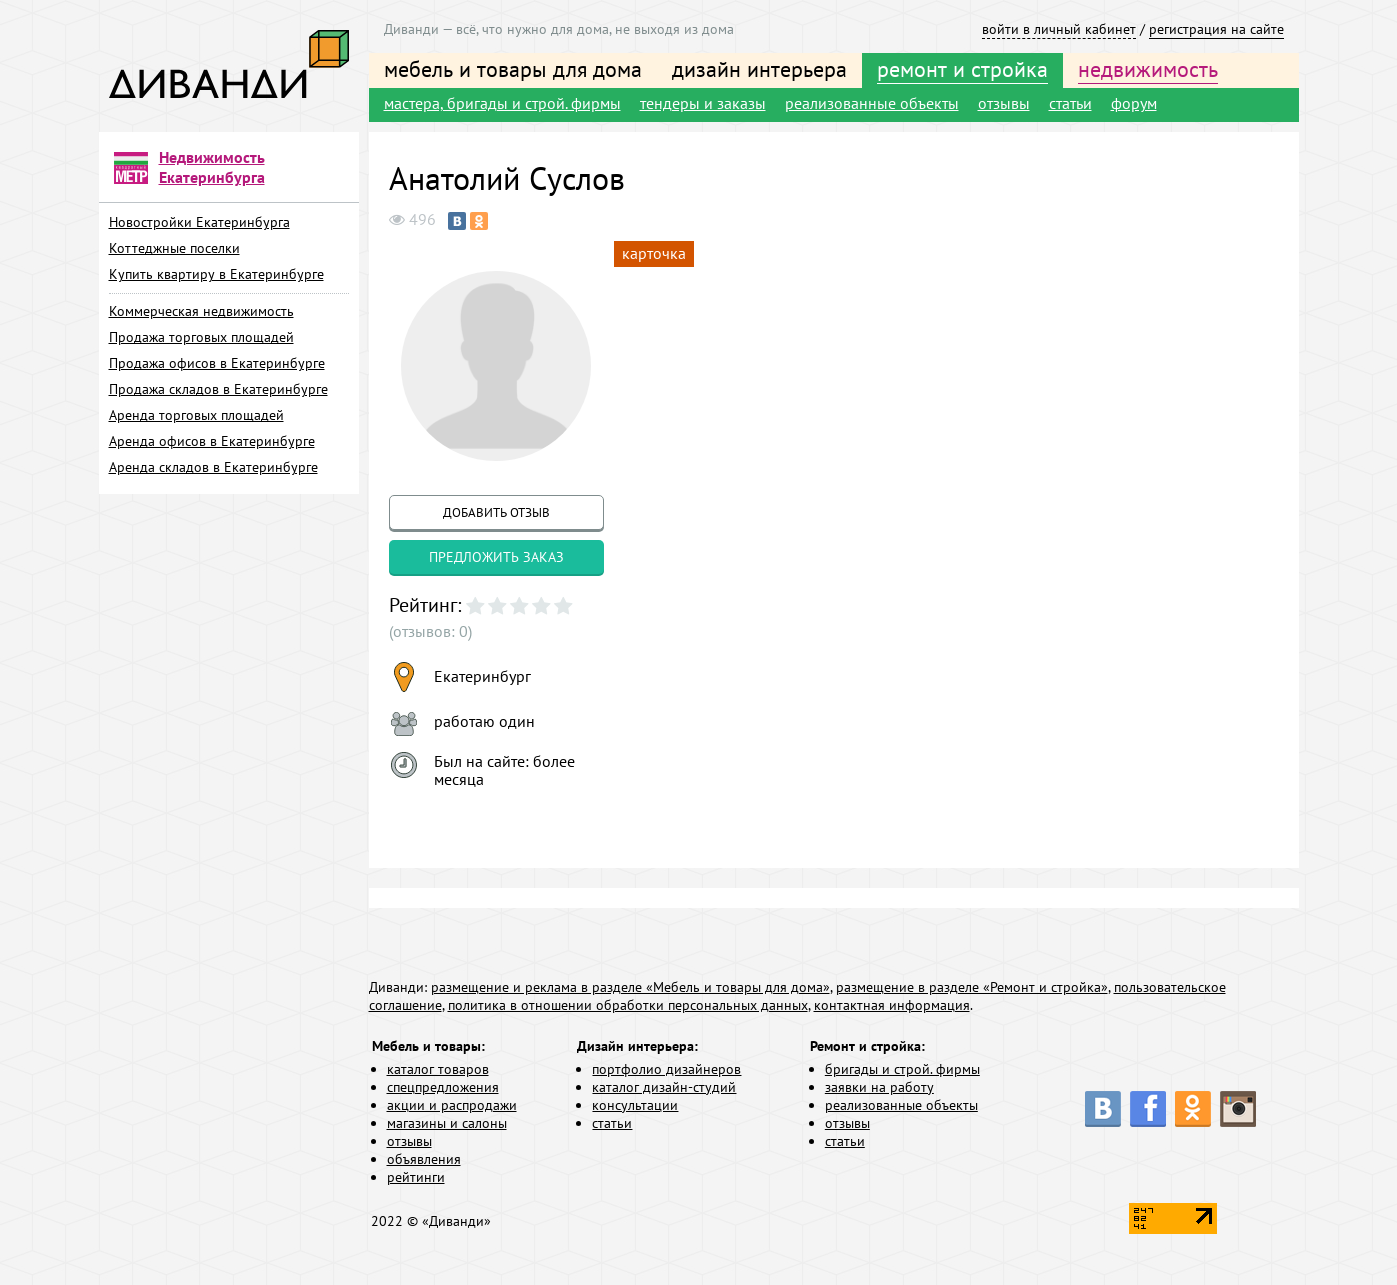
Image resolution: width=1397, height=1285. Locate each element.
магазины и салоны (447, 1123)
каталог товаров (438, 1069)
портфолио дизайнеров (666, 1069)
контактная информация (892, 1005)
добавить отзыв (496, 512)
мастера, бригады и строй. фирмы (502, 103)
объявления (424, 1159)
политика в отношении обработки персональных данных (628, 1005)
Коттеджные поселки (174, 248)
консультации (635, 1105)
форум (1134, 103)
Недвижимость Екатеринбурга (212, 167)
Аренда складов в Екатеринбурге (213, 467)
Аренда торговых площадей (196, 415)
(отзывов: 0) (430, 631)
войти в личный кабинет (1059, 29)
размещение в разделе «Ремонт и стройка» (972, 987)
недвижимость (1148, 69)
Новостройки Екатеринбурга (199, 222)
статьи (1070, 103)
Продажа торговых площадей (201, 337)
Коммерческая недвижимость (201, 311)
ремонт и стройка (962, 69)
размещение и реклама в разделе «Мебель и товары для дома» (630, 987)
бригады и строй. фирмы (902, 1069)
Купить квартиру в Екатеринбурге (216, 274)
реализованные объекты (872, 103)
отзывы (1004, 103)
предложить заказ (496, 557)
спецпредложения (443, 1087)
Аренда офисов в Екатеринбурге (212, 441)
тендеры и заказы (703, 103)
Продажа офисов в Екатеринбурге (217, 363)
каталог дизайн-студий (664, 1087)
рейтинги (416, 1177)
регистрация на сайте (1216, 29)
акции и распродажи (452, 1105)
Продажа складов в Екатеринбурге (218, 389)
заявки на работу (879, 1087)
